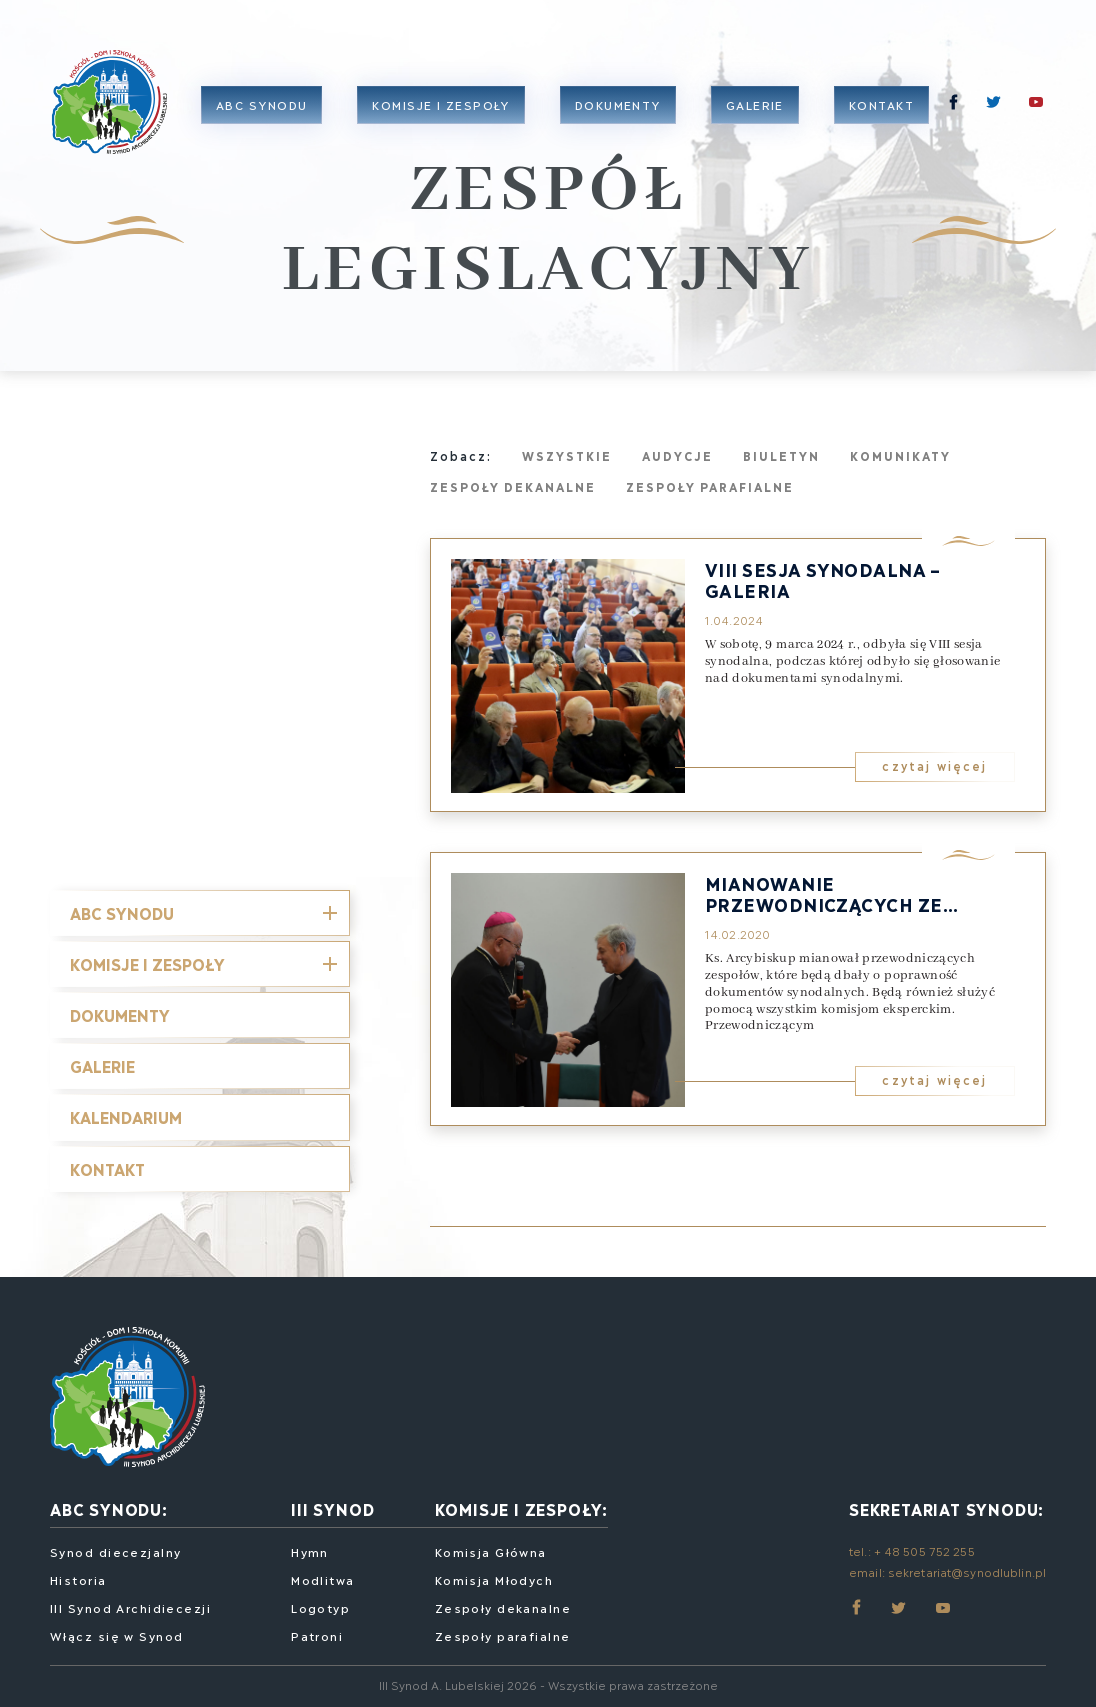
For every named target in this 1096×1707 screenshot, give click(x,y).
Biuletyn (781, 455)
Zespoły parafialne (710, 486)
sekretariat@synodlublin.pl (967, 1571)
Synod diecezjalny (115, 1551)
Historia (78, 1579)
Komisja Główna (491, 1551)
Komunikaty (900, 455)
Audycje (677, 455)
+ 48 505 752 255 (924, 1550)
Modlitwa (323, 1579)
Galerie (755, 104)
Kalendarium (126, 1116)
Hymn (310, 1551)
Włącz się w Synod (116, 1635)
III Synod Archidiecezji (130, 1607)
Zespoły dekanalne (513, 486)
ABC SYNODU (122, 912)
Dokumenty (618, 104)
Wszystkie (567, 455)
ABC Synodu (261, 104)
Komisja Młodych (494, 1579)
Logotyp (320, 1607)
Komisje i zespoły (440, 104)
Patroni (317, 1635)
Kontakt (881, 104)
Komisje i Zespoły (147, 963)
